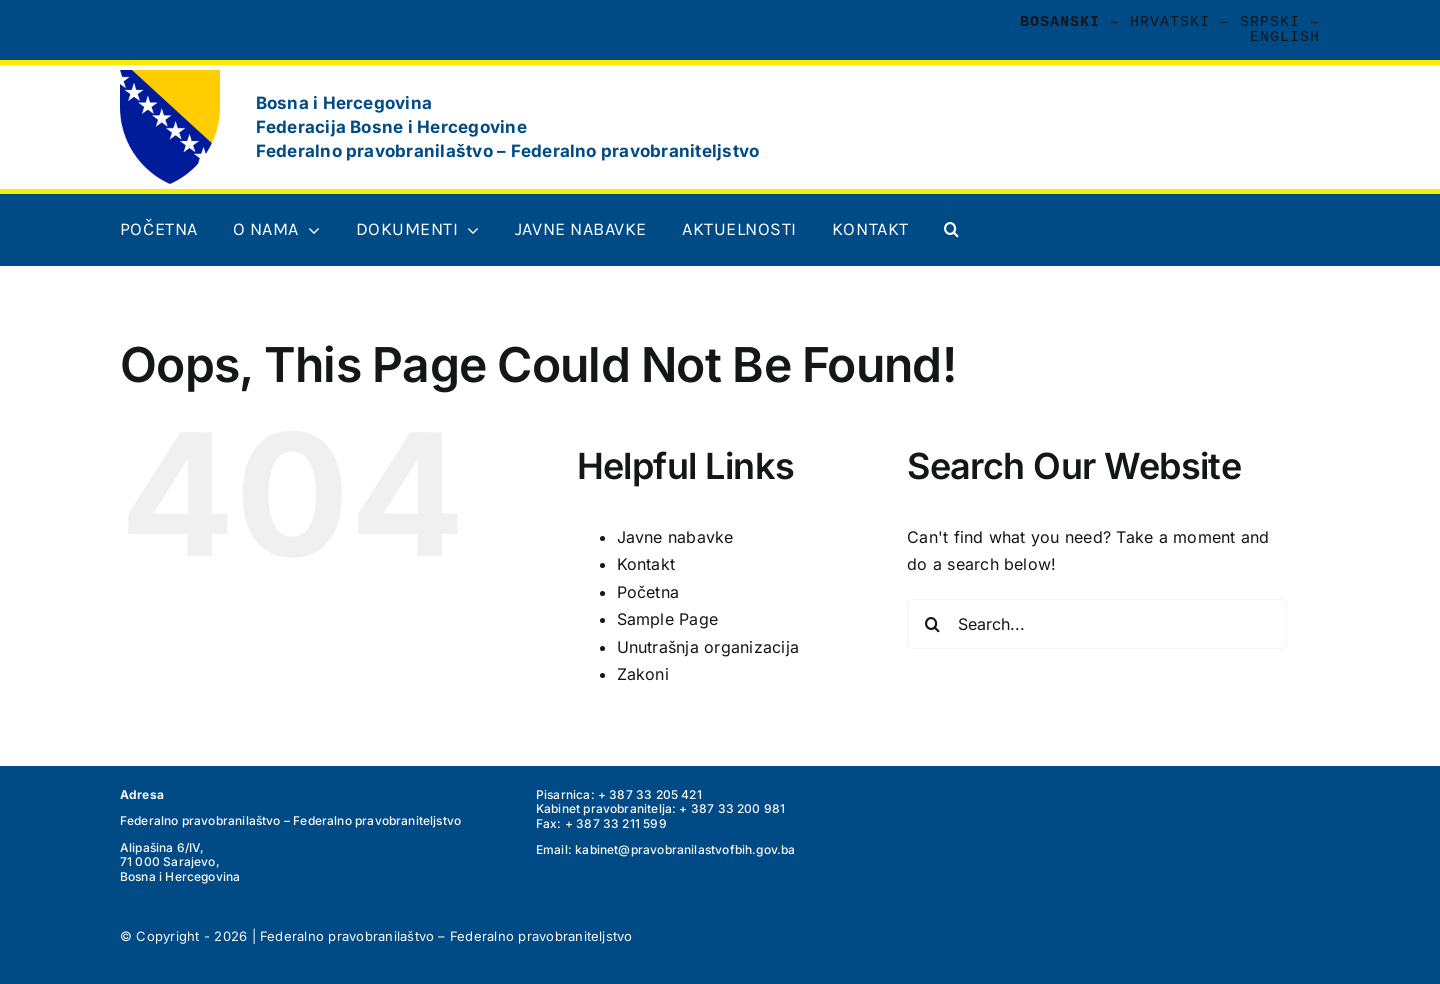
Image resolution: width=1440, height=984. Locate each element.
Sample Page (668, 619)
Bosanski (1060, 22)
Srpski (1270, 22)
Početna (648, 592)
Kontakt (646, 564)
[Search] (932, 624)
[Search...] (1097, 624)
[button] (952, 230)
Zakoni (643, 674)
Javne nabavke (675, 537)
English (1285, 37)
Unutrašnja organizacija (708, 647)
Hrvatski (1170, 22)
